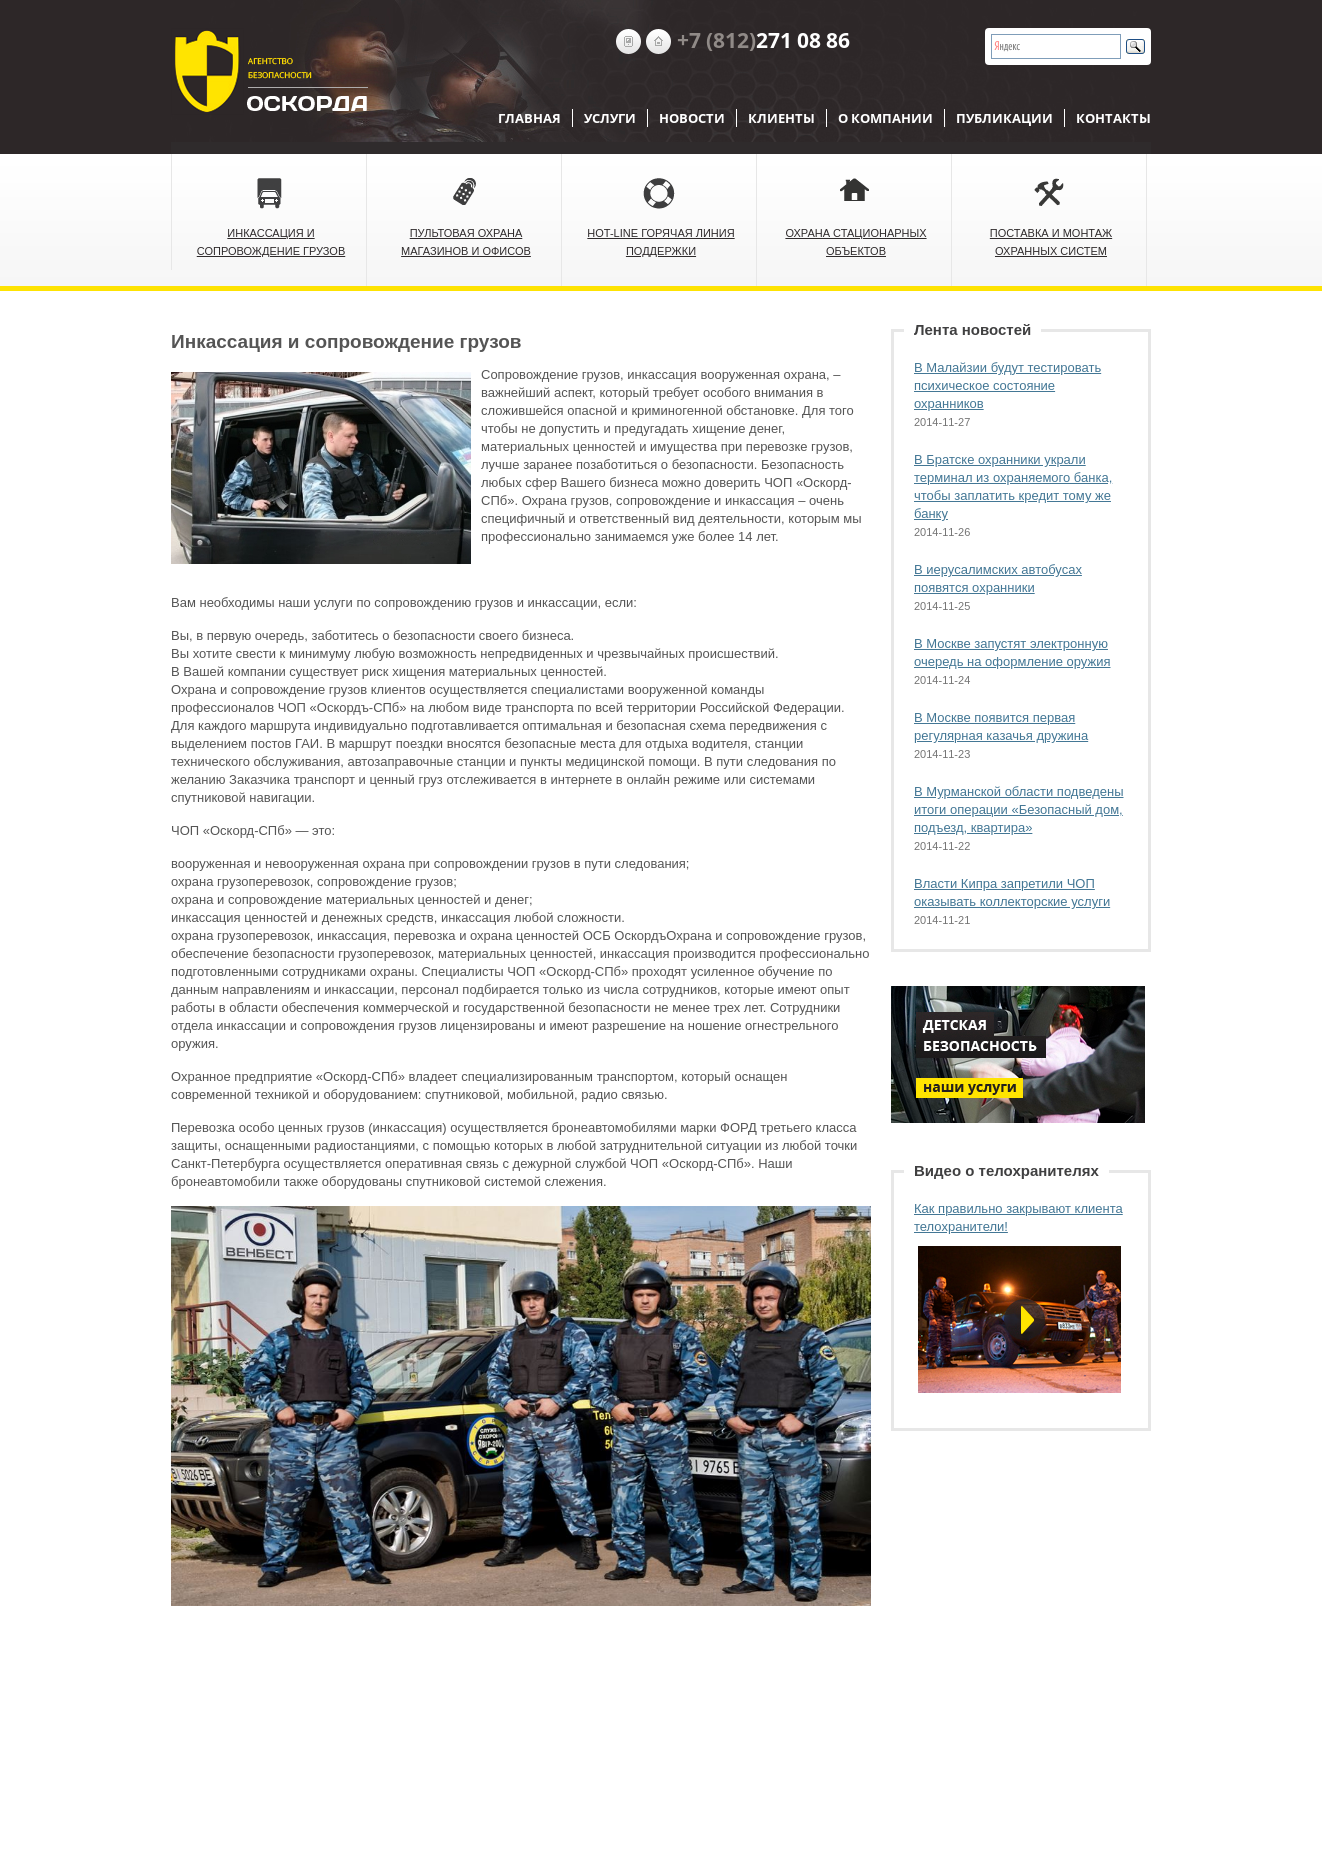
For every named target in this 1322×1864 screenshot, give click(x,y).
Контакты (1113, 118)
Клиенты (781, 118)
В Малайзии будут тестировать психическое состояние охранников (1007, 385)
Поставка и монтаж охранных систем (1051, 242)
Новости (692, 118)
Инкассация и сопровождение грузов (271, 242)
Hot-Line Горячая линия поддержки (660, 242)
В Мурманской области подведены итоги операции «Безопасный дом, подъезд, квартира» (1018, 809)
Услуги (610, 118)
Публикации (1004, 118)
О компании (885, 118)
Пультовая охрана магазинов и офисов (466, 242)
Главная (529, 118)
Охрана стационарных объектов (855, 242)
